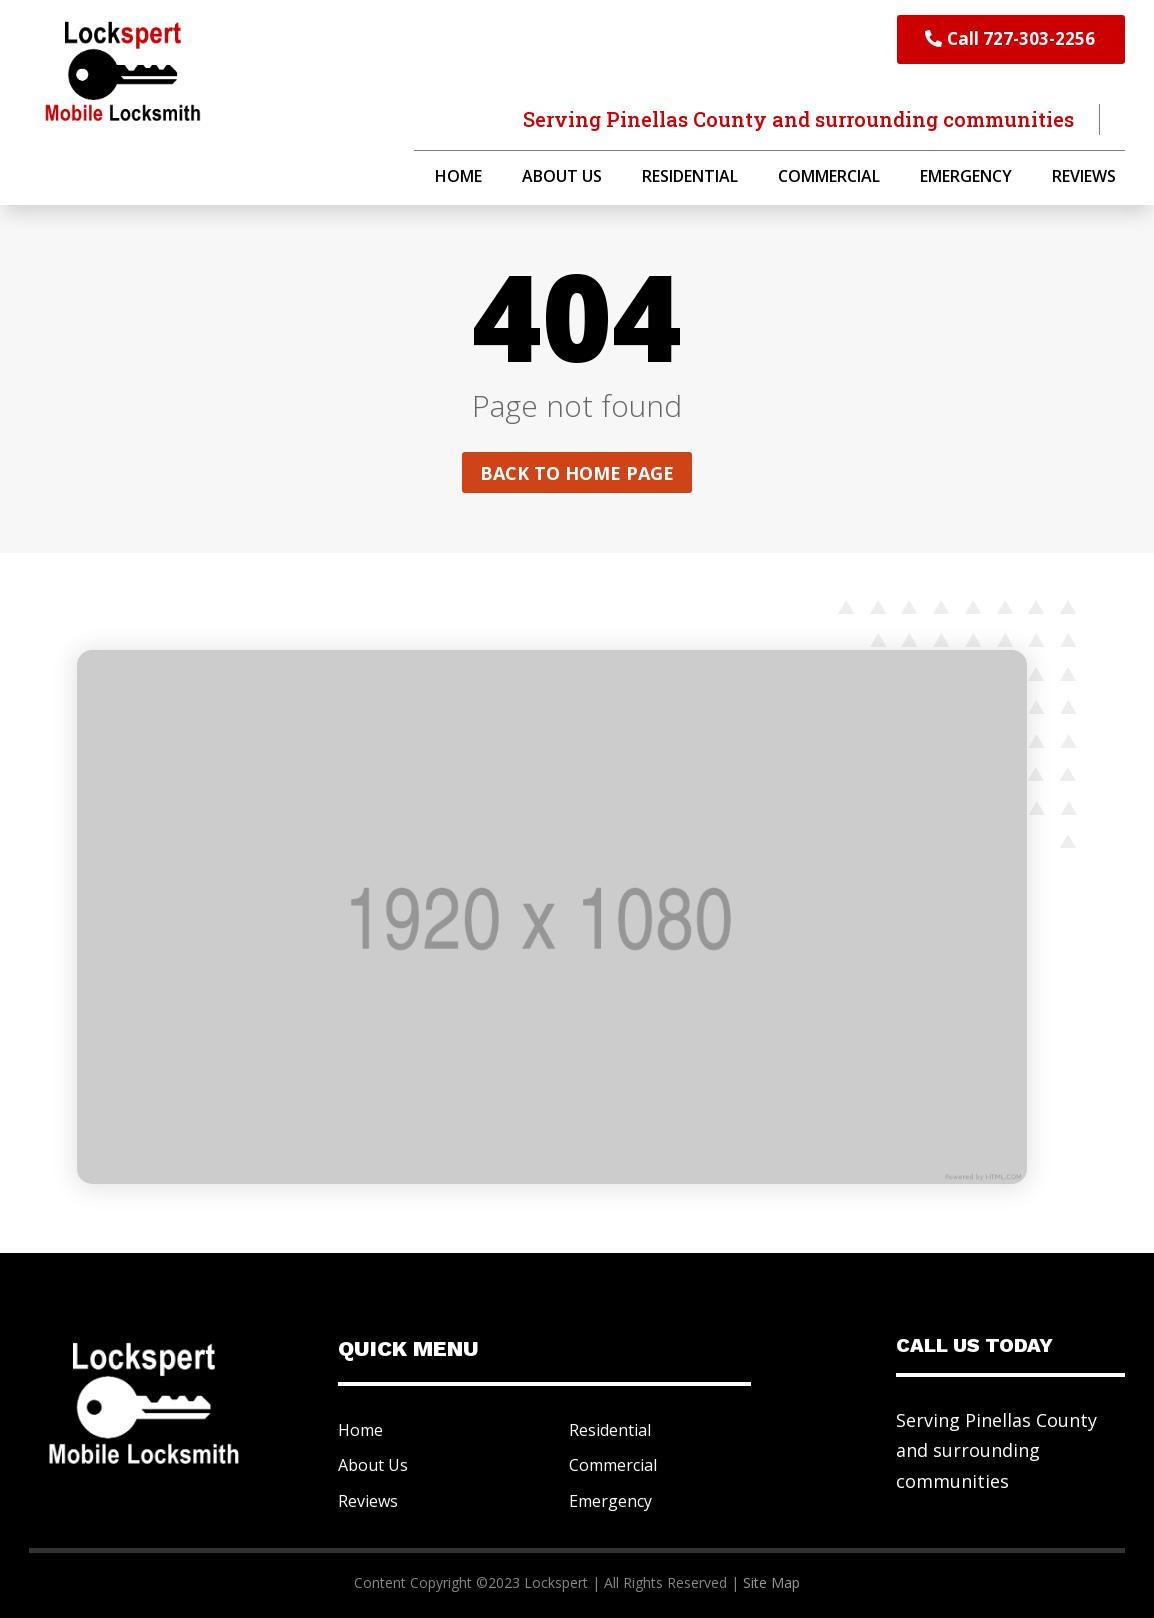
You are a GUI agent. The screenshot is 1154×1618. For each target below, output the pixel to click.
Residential (690, 178)
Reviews (1084, 178)
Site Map (771, 1582)
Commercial (829, 178)
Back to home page (577, 473)
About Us (562, 178)
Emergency (966, 178)
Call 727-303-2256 (1021, 38)
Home (458, 178)
